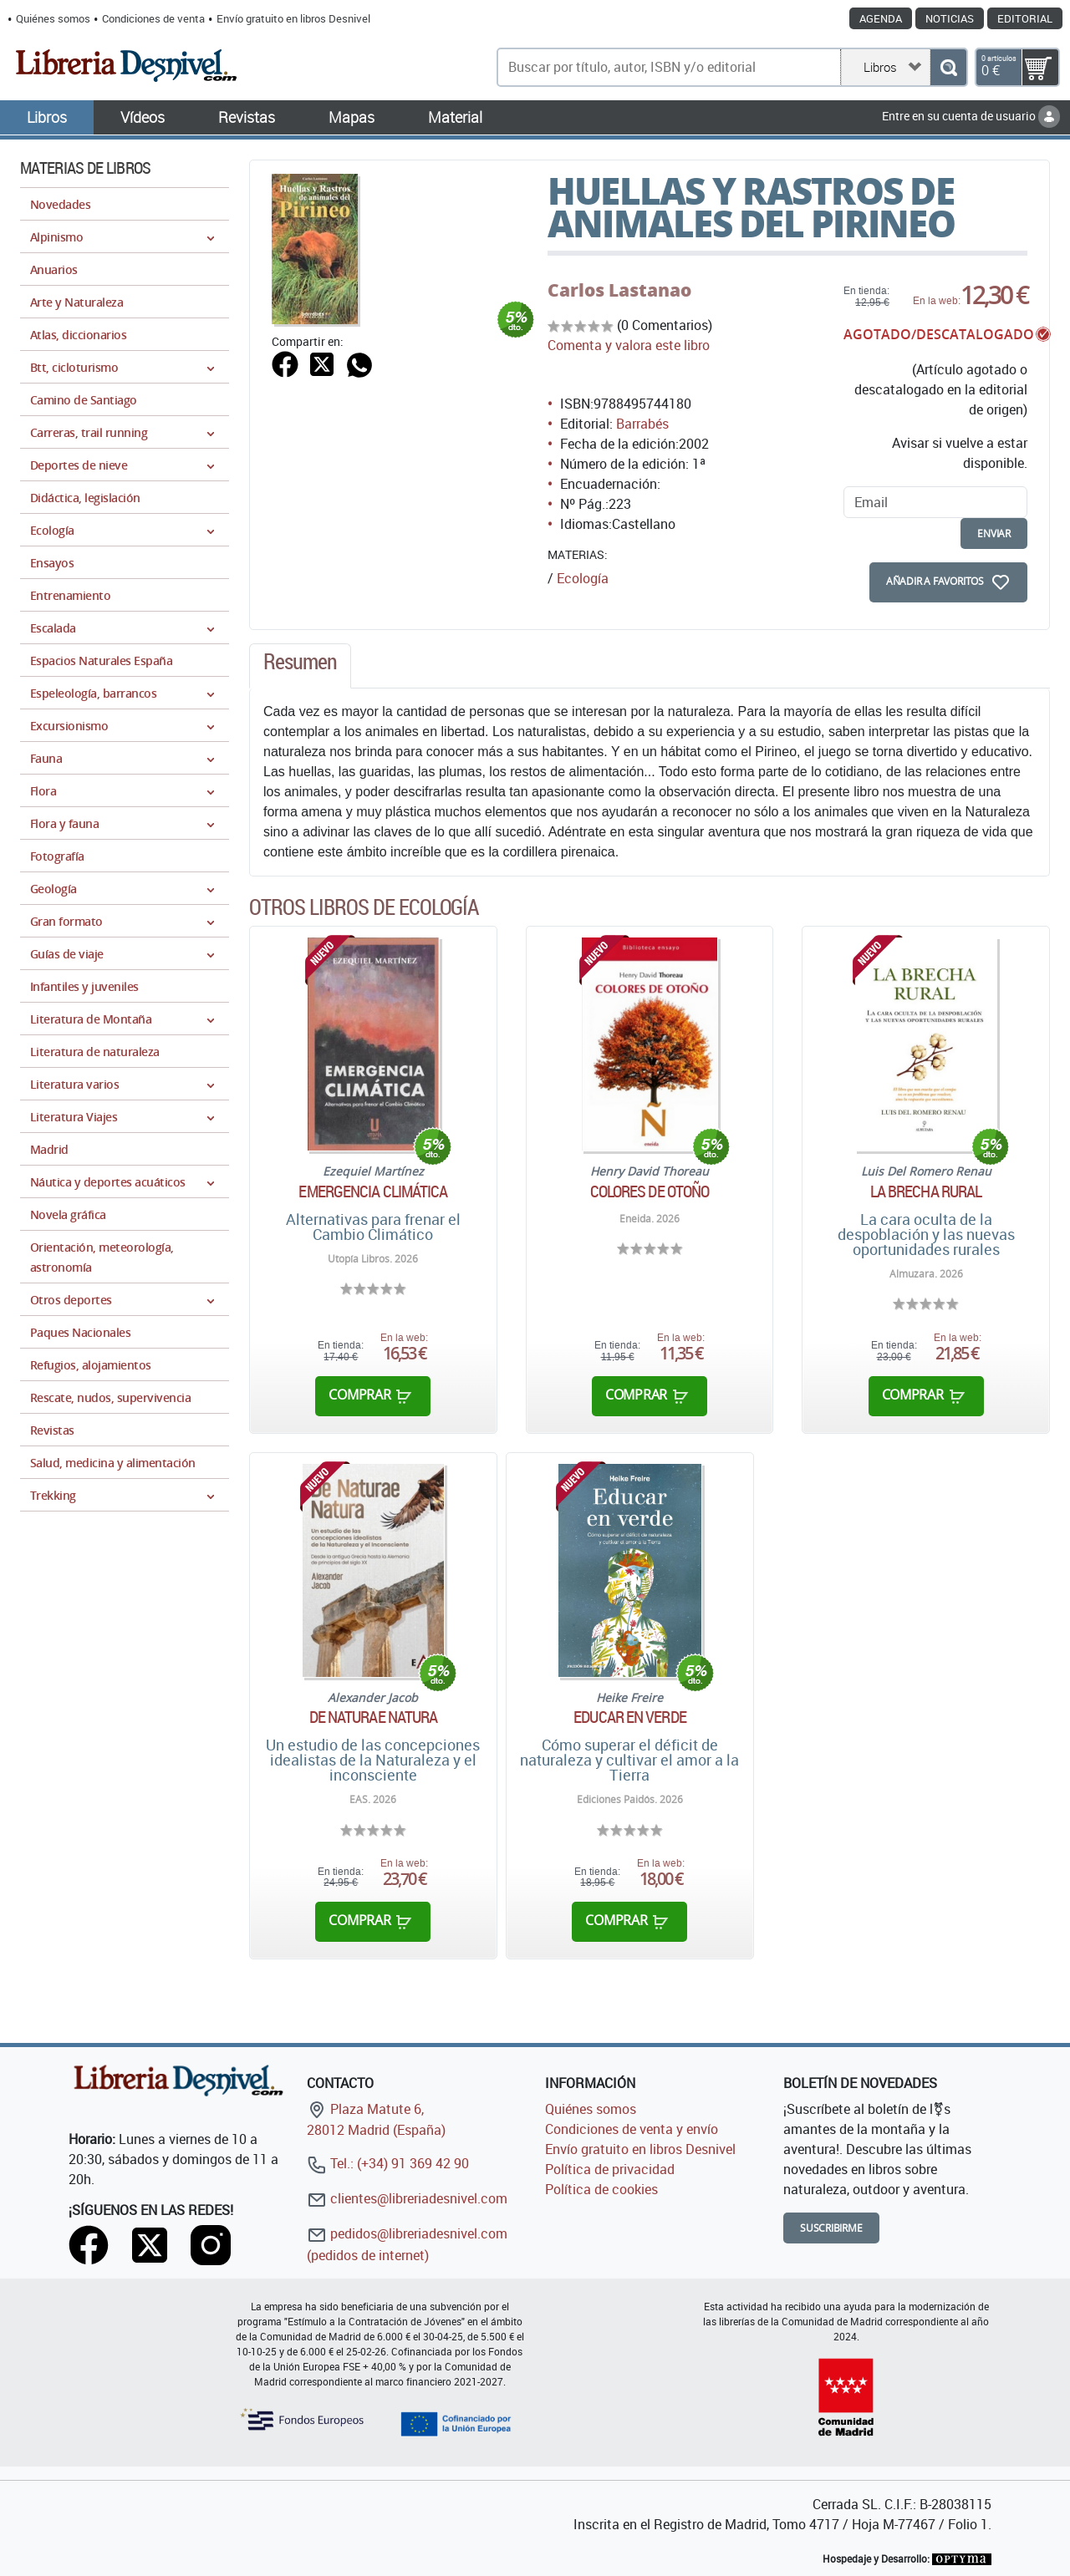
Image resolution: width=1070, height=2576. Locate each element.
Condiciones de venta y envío (631, 2129)
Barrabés (642, 423)
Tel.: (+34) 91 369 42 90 (388, 2163)
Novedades (60, 204)
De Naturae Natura (373, 1717)
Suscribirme (831, 2228)
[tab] (300, 665)
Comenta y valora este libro (629, 345)
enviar (994, 533)
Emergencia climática (372, 1191)
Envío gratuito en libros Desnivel (293, 18)
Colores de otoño (650, 1191)
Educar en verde (629, 1717)
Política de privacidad (610, 2169)
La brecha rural (926, 1191)
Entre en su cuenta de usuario (971, 116)
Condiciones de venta (153, 18)
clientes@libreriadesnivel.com (407, 2198)
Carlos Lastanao (619, 289)
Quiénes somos (53, 18)
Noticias (949, 18)
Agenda (880, 18)
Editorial (1024, 18)
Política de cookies (601, 2189)
